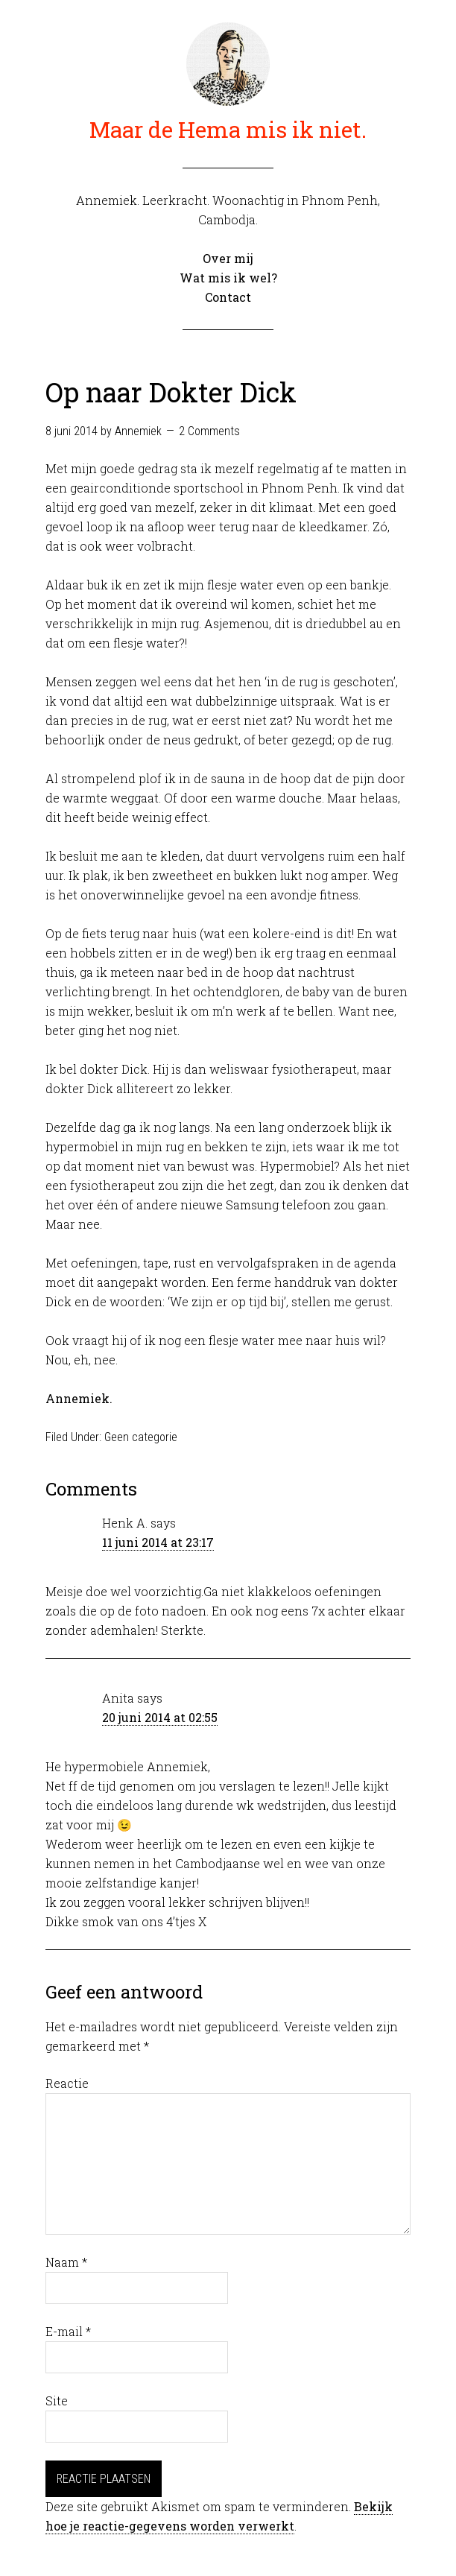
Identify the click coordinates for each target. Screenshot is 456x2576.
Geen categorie (140, 1437)
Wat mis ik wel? (228, 277)
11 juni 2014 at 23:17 (158, 1542)
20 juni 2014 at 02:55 (160, 1717)
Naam (66, 2262)
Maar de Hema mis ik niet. (228, 129)
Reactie (67, 2083)
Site (56, 2400)
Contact (228, 297)
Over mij (228, 258)
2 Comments (209, 431)
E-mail (68, 2331)
